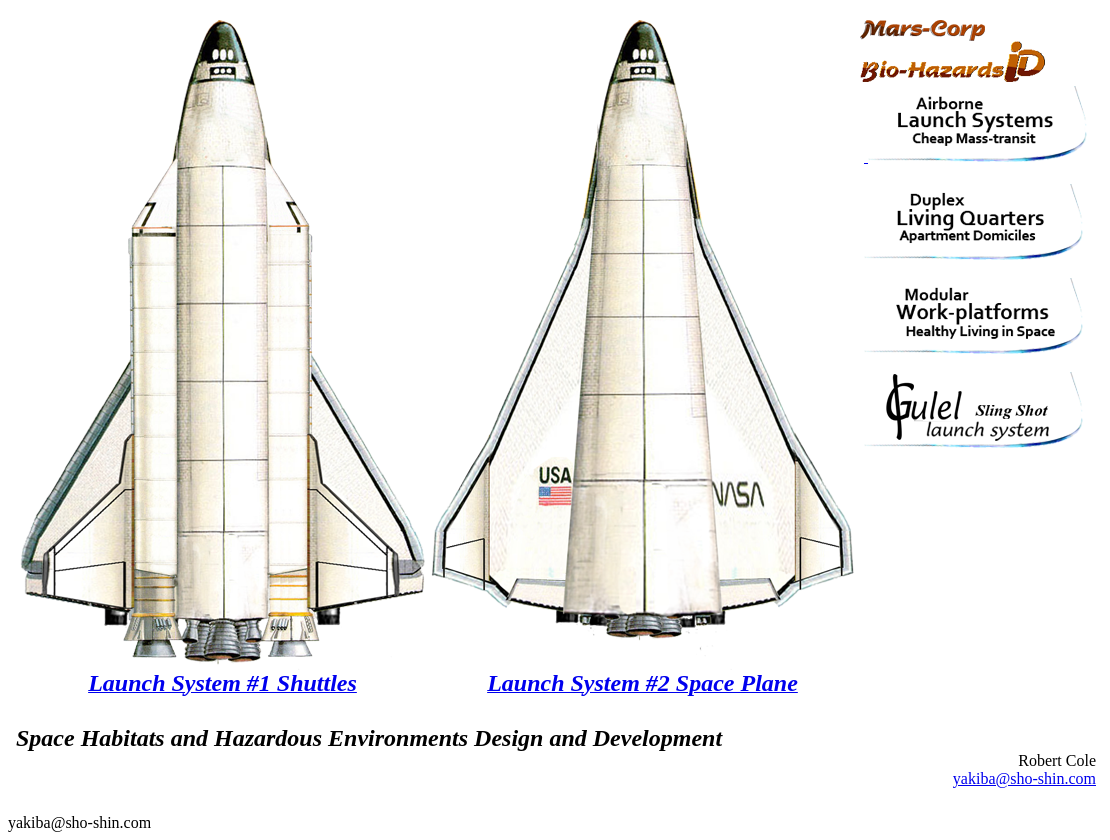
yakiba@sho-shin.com (1024, 778)
